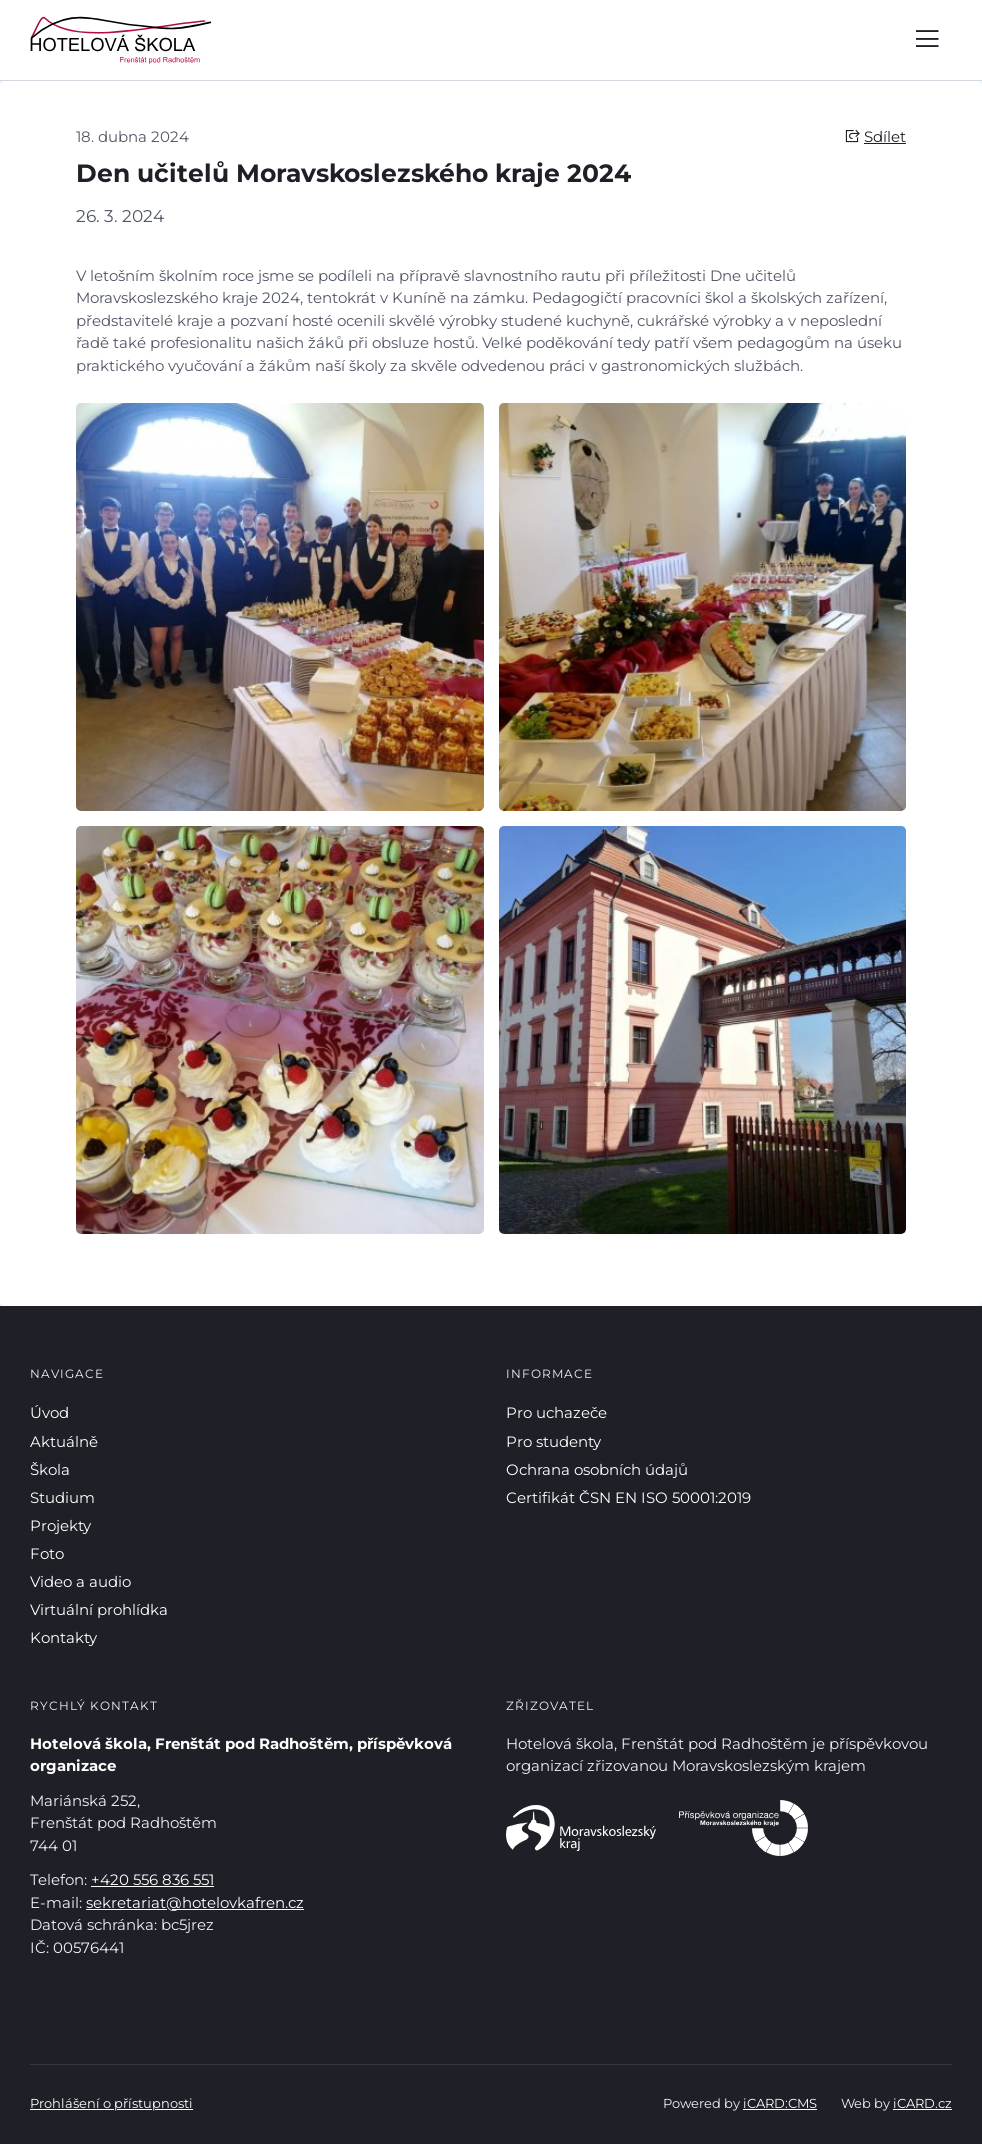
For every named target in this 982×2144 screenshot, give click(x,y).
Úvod (49, 1412)
